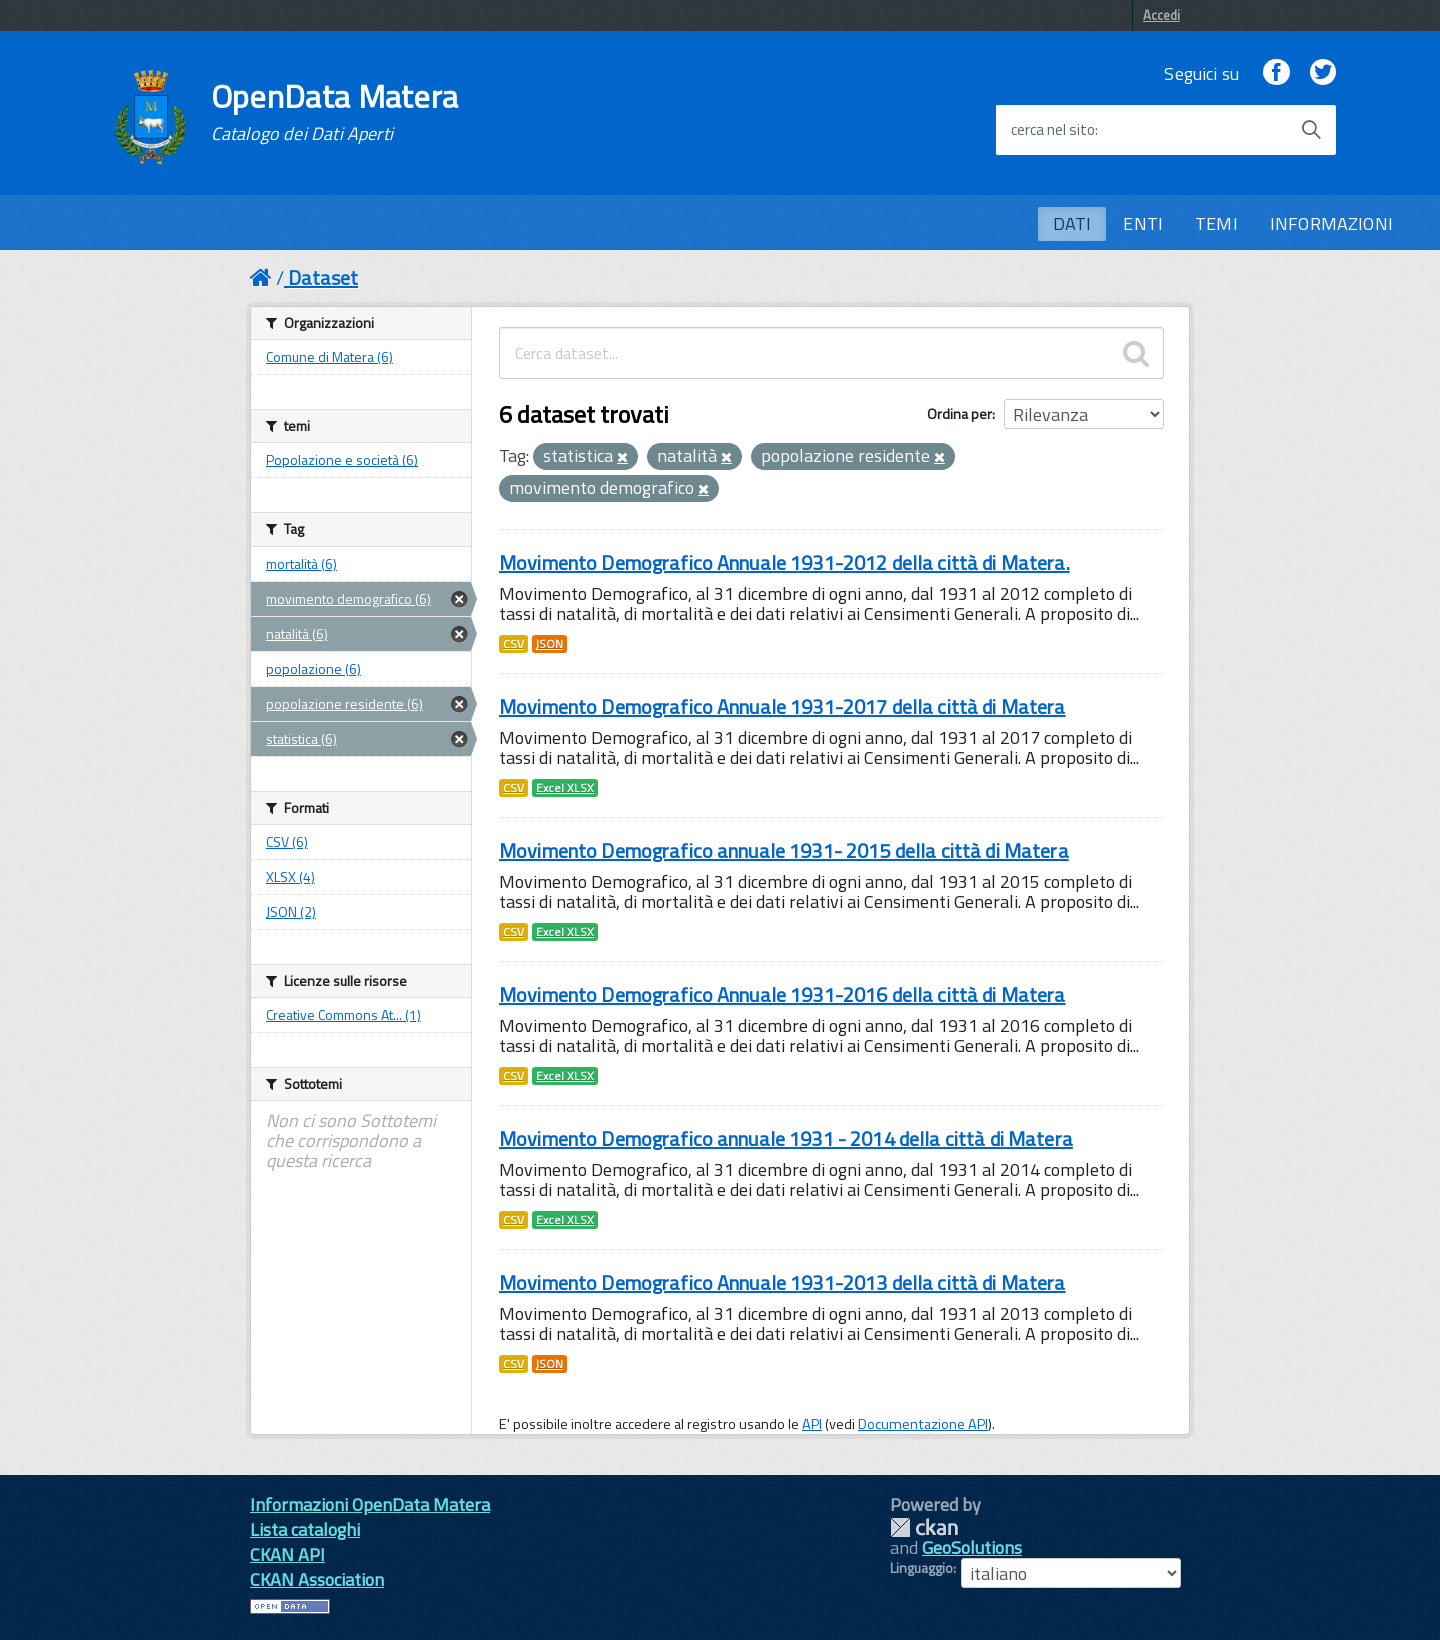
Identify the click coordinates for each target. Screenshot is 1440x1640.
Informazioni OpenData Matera (370, 1504)
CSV (513, 644)
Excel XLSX (565, 788)
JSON (549, 644)
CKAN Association (317, 1579)
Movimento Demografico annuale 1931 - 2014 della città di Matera (786, 1138)
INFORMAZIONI (1331, 223)
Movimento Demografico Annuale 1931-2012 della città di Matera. (784, 562)
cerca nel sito (1053, 130)
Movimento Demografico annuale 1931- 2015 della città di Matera (784, 850)
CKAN (924, 1527)
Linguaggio (921, 1568)
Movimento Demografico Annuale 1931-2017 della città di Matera (782, 706)
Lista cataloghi (305, 1529)
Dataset (323, 277)
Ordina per (959, 413)
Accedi (1161, 15)
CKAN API (287, 1554)
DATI (1072, 223)
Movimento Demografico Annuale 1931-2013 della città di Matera (782, 1282)
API (812, 1424)
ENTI (1143, 223)
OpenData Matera (335, 112)
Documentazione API (923, 1424)
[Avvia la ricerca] (1311, 130)
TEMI (1216, 223)
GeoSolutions (972, 1547)
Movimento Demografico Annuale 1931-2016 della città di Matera (782, 994)
